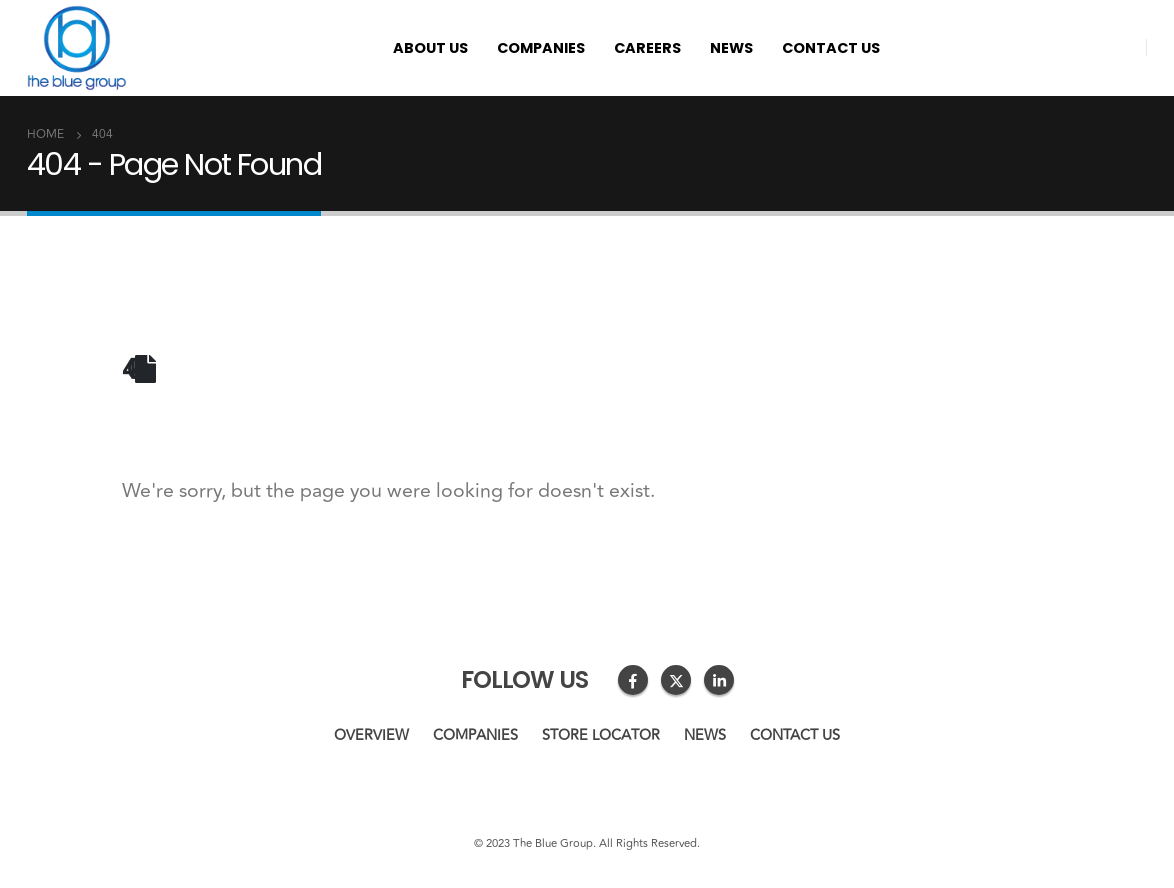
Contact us (831, 48)
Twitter (676, 680)
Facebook (633, 680)
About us (430, 48)
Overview (371, 735)
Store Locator (601, 735)
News (731, 48)
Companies (541, 48)
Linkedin (719, 680)
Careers (647, 48)
